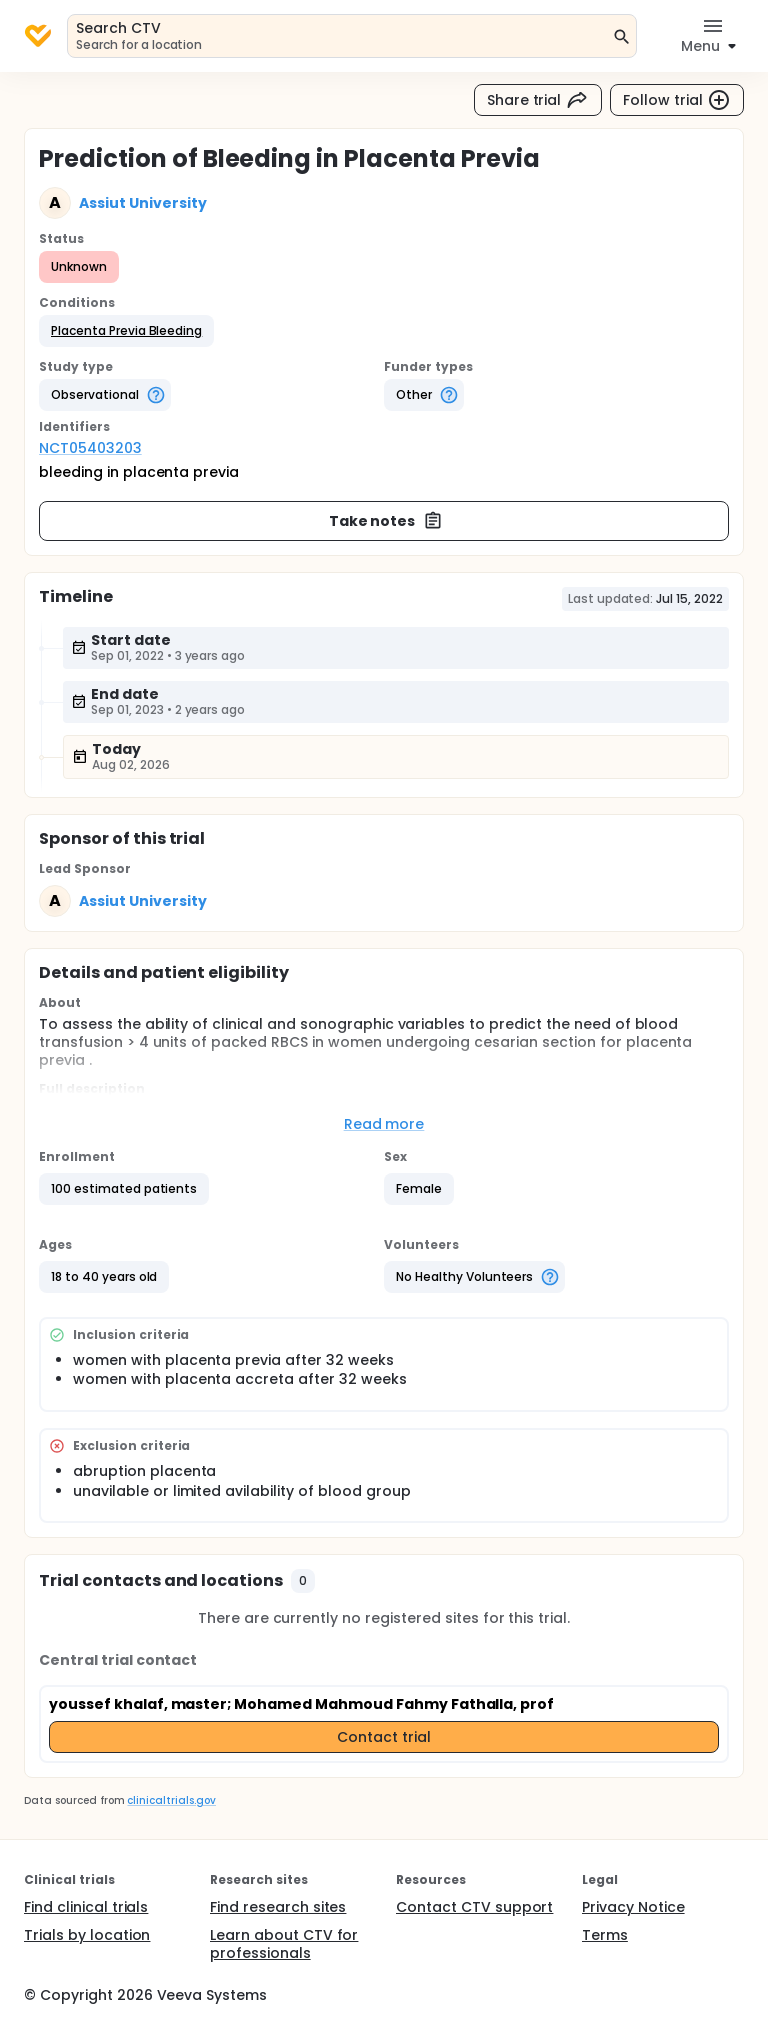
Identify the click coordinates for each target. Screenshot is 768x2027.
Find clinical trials (86, 1907)
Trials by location (87, 1935)
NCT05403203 (90, 448)
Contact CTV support (474, 1907)
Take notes (386, 521)
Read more (384, 1124)
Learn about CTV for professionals (284, 1944)
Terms (605, 1935)
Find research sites (278, 1907)
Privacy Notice (633, 1907)
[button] (126, 331)
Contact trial (384, 1737)
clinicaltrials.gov (171, 1800)
